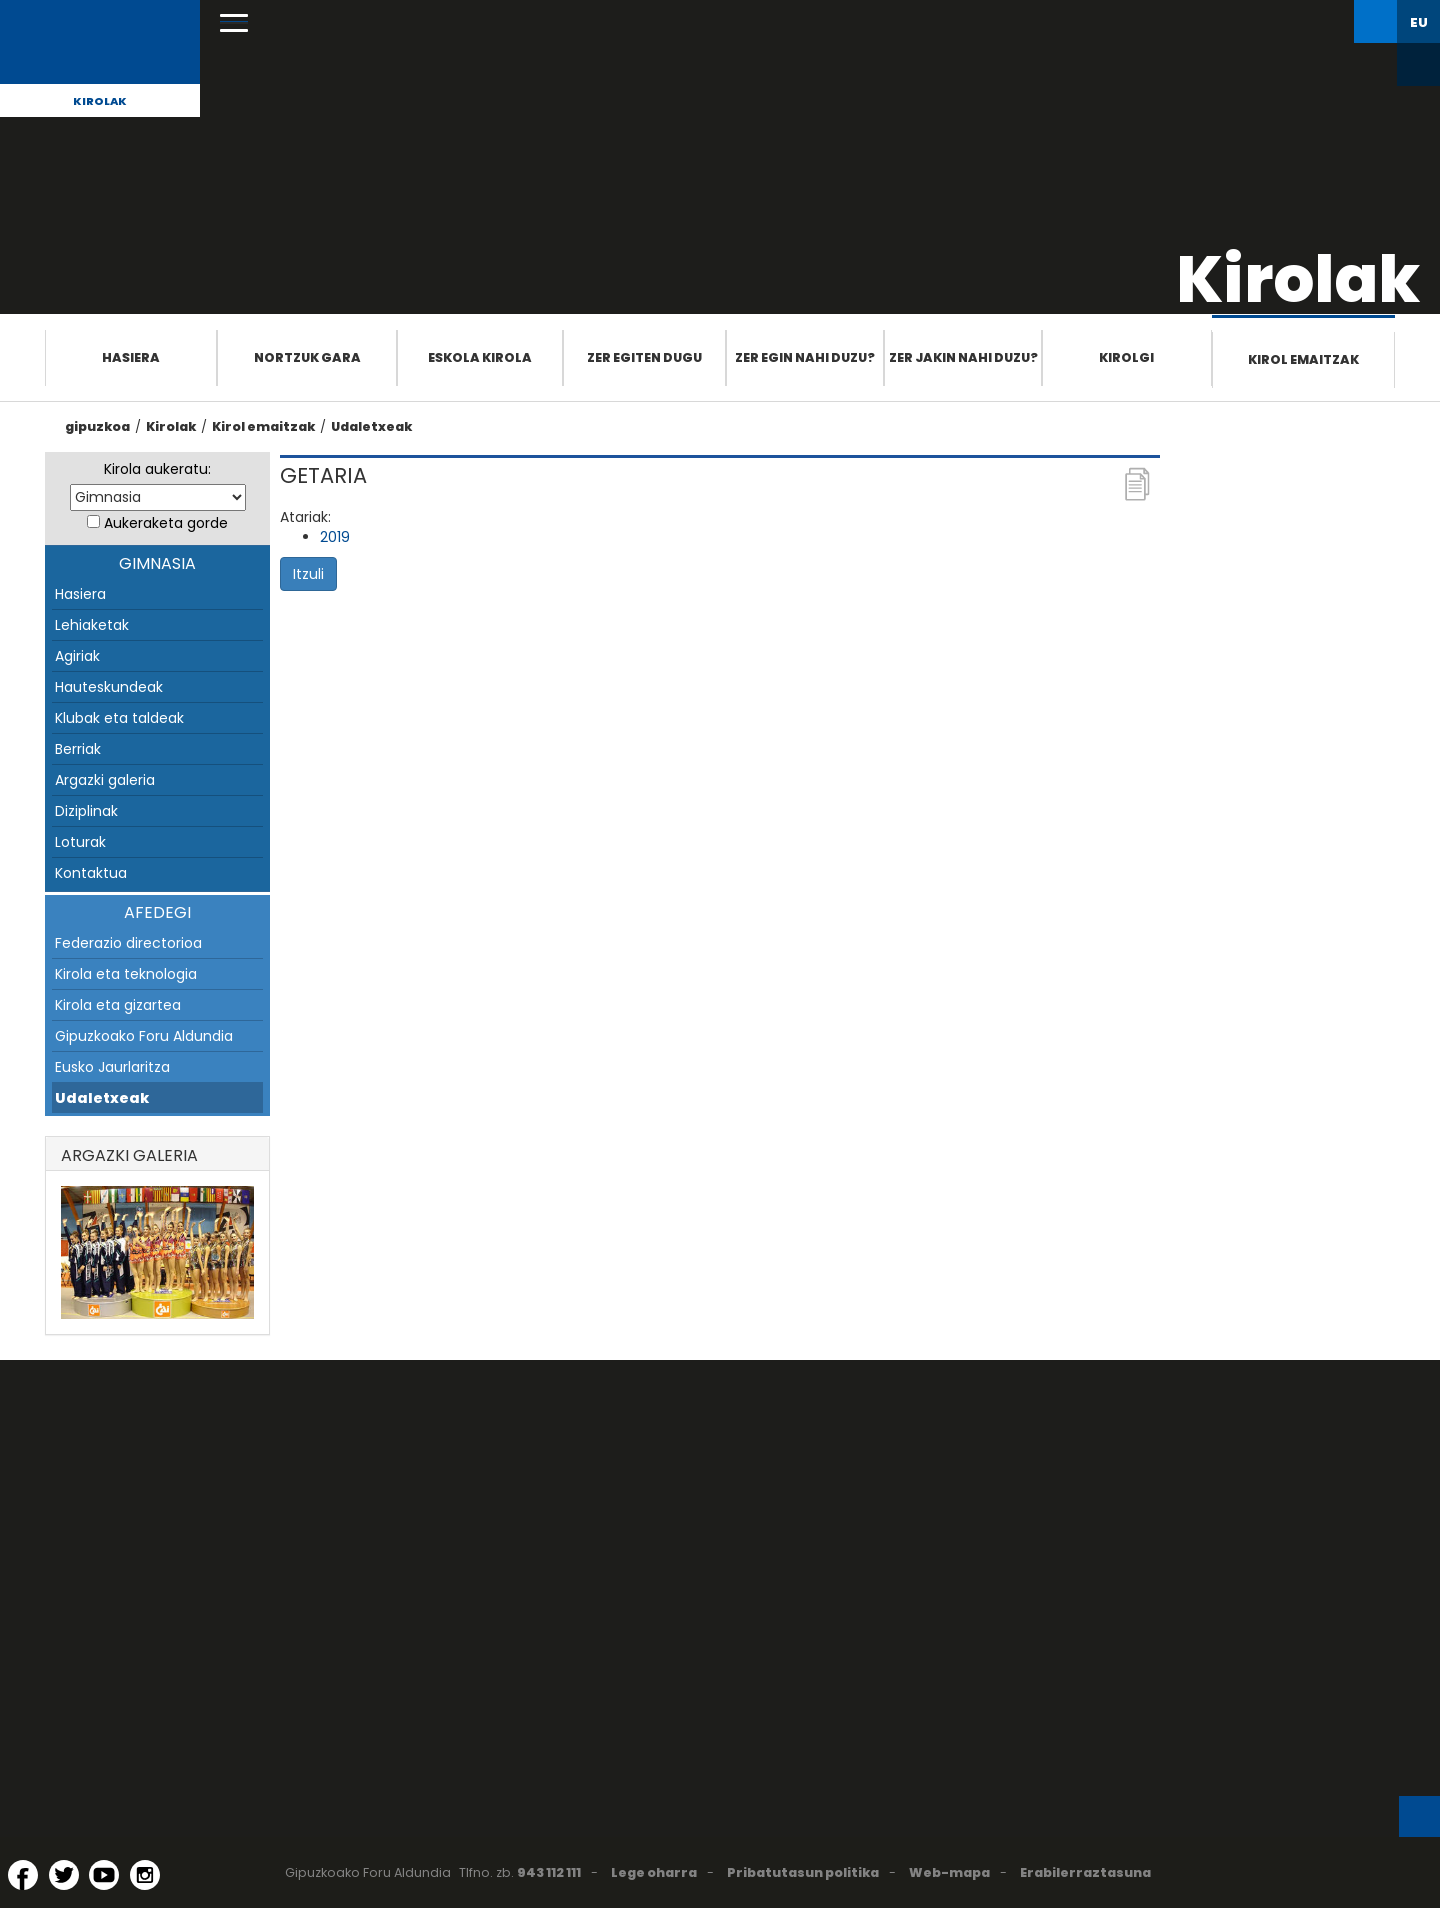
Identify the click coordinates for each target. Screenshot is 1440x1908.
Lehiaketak (92, 625)
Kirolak (100, 101)
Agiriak (77, 656)
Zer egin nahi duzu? (805, 357)
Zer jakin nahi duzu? (963, 357)
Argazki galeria (105, 780)
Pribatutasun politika (803, 1872)
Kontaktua (91, 873)
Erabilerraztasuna (1085, 1872)
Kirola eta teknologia (126, 974)
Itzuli (308, 574)
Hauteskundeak (109, 687)
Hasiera (131, 357)
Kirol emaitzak (1303, 359)
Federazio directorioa (128, 943)
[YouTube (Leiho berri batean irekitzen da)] (104, 1875)
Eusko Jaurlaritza (112, 1067)
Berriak (78, 749)
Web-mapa (949, 1872)
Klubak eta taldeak (119, 718)
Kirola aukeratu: (157, 469)
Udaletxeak (371, 426)
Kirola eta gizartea (118, 1005)
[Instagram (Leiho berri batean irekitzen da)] (145, 1875)
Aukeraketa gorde (166, 523)
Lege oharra (654, 1872)
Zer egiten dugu (644, 357)
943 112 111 (549, 1872)
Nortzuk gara (307, 357)
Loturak (80, 842)
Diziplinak (86, 811)
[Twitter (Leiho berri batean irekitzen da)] (64, 1875)
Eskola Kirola (480, 357)
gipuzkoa (97, 426)
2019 (335, 537)
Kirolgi (1126, 357)
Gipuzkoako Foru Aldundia (144, 1036)
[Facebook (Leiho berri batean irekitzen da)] (23, 1875)
